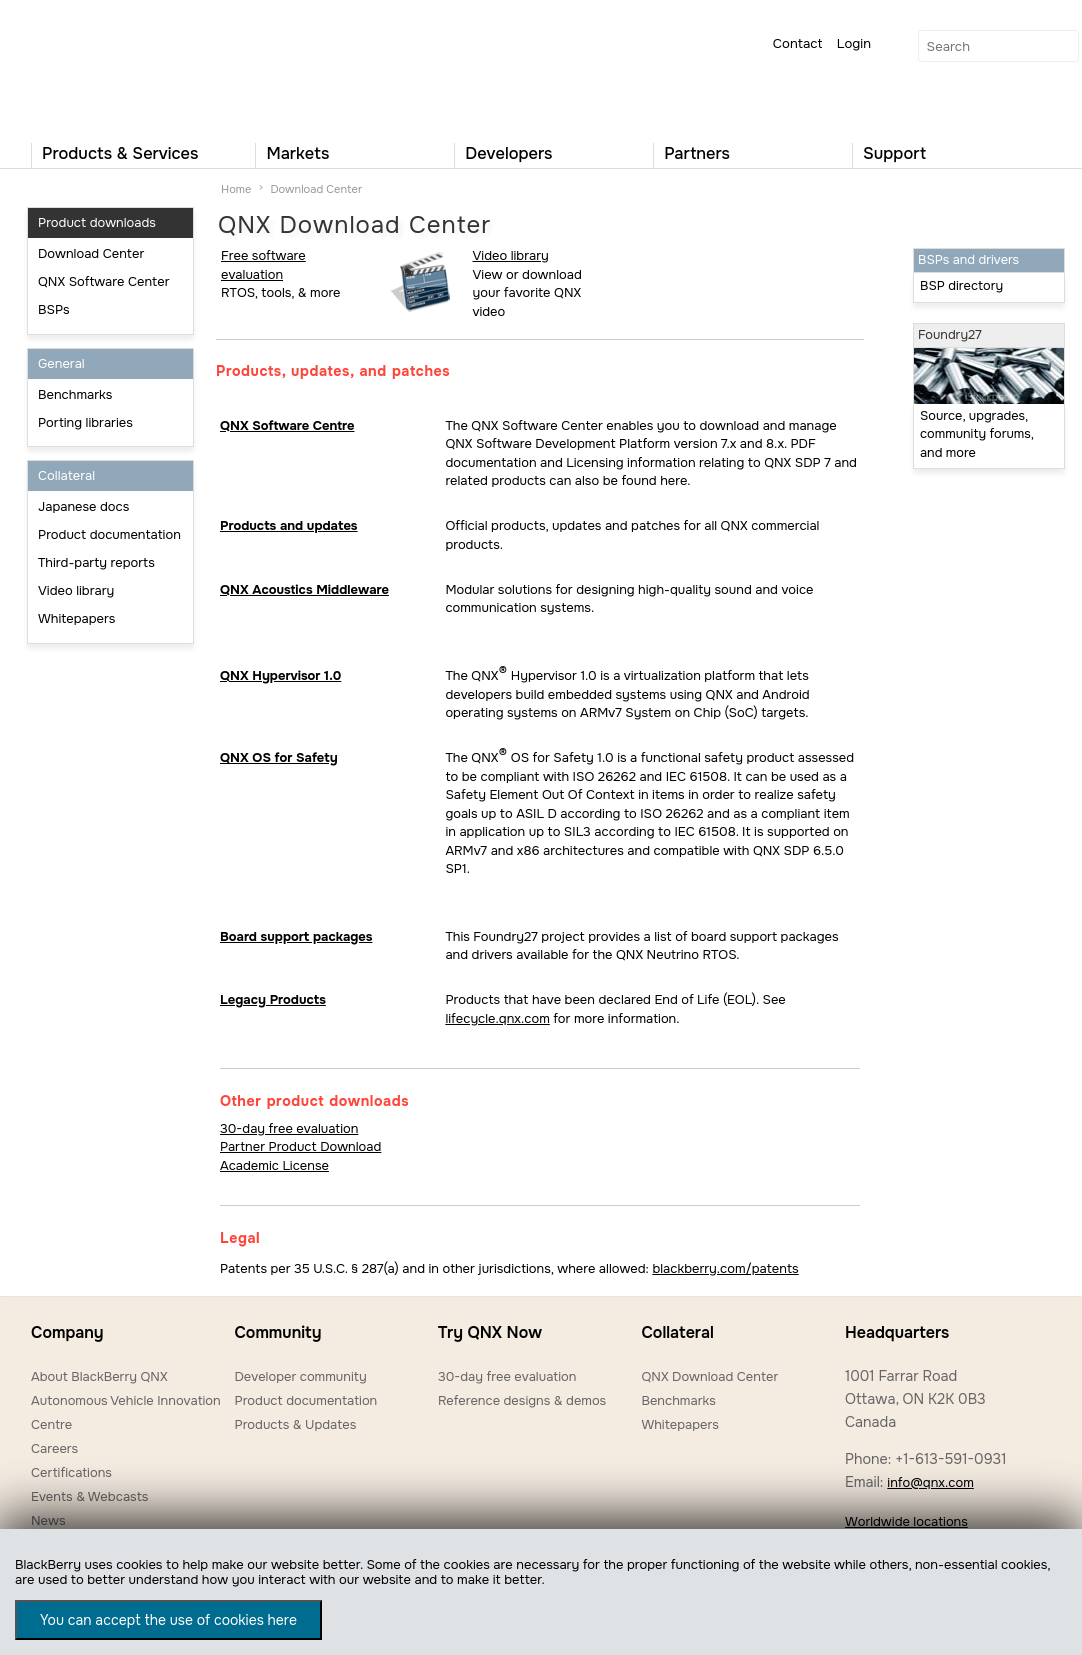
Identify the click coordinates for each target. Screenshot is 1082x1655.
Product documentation (109, 534)
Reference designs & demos (522, 1400)
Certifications (71, 1472)
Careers (54, 1448)
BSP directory (961, 286)
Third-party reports (96, 562)
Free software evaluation (263, 265)
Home (236, 189)
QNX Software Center (104, 281)
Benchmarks (75, 394)
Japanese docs (83, 506)
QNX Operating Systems (91, 66)
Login (854, 43)
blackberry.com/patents (725, 1268)
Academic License (274, 1165)
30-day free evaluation (289, 1128)
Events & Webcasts (89, 1496)
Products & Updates (295, 1424)
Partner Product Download (300, 1146)
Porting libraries (85, 422)
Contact (798, 43)
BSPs (54, 309)
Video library (76, 590)
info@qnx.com (930, 1482)
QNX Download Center (709, 1376)
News (48, 1520)
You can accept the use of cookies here (168, 1620)
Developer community (300, 1376)
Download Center (91, 253)
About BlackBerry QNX (99, 1376)
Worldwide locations (906, 1521)
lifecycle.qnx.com (497, 1018)
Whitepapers (76, 618)
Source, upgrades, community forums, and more (977, 434)
